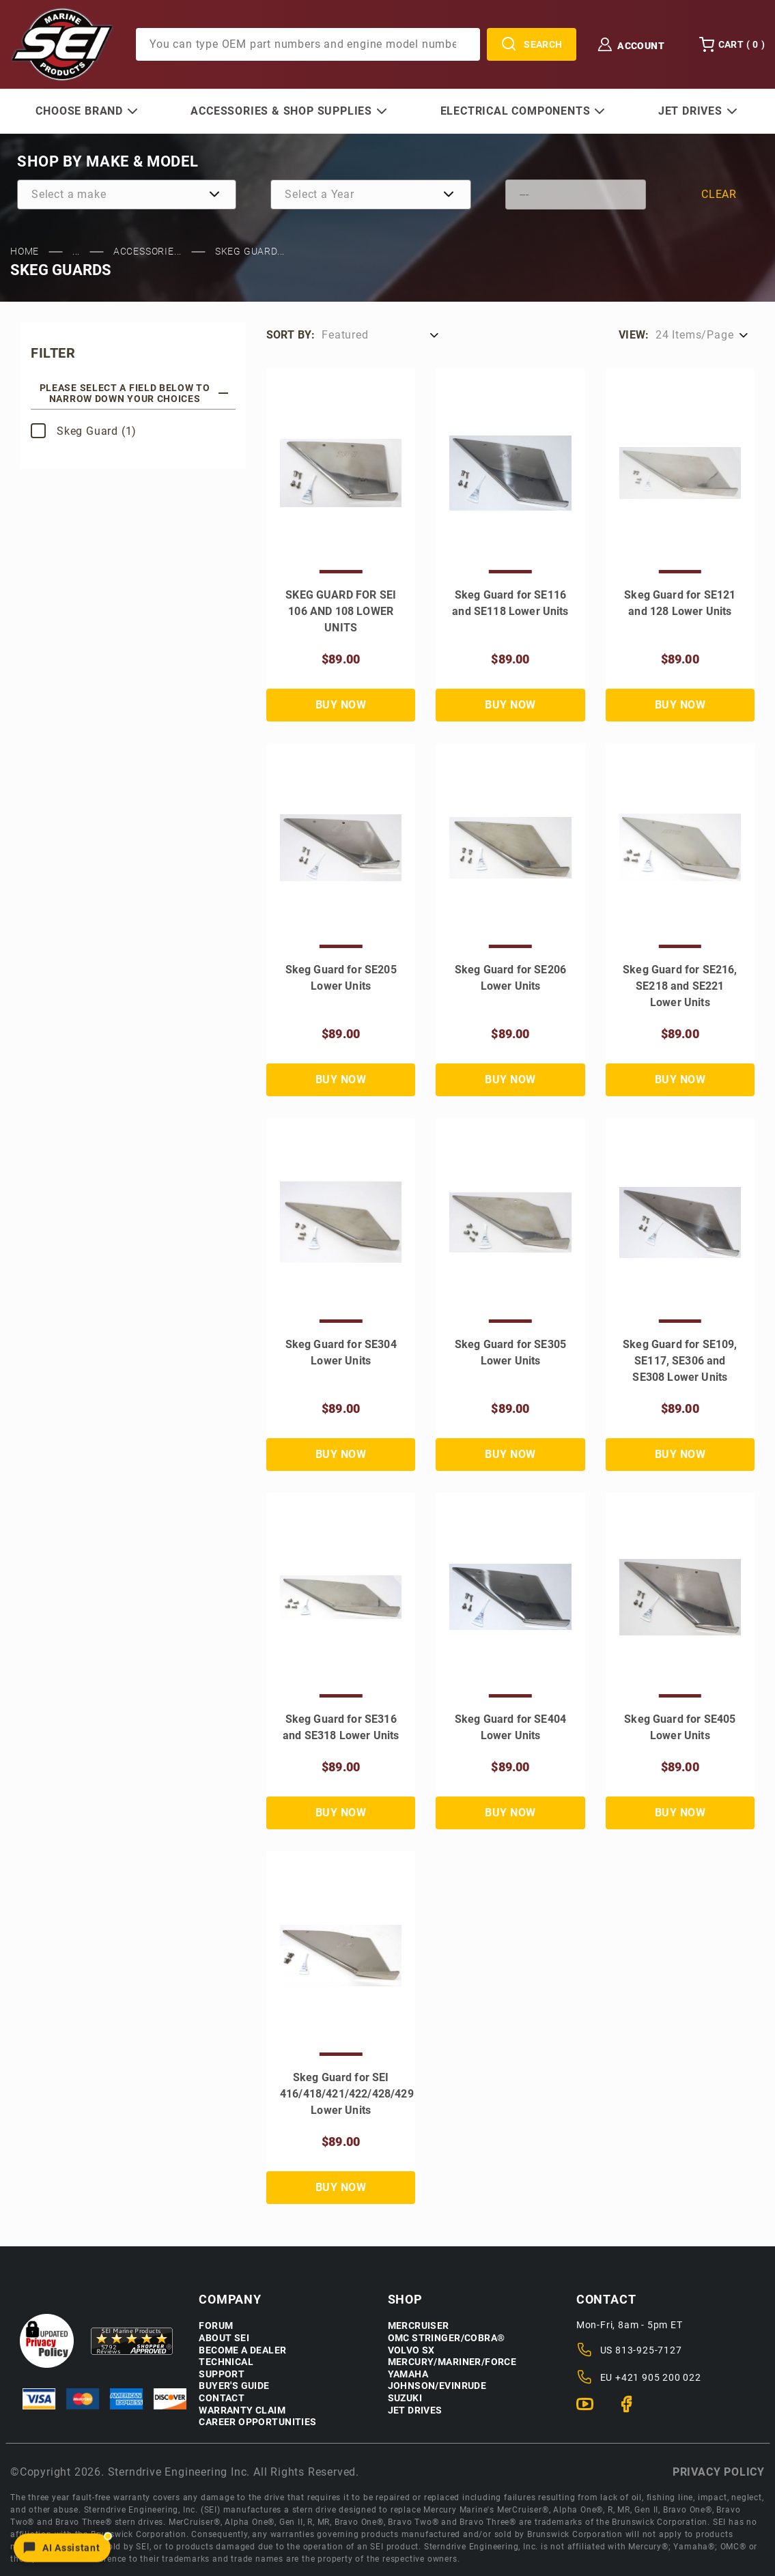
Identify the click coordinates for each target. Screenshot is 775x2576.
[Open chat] (62, 2547)
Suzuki (405, 2398)
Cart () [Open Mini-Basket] (732, 44)
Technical (226, 2362)
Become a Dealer (242, 2350)
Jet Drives (415, 2410)
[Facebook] (632, 2410)
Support (221, 2374)
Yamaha (408, 2374)
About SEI (224, 2338)
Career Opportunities (257, 2422)
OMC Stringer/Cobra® (446, 2338)
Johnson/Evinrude (437, 2386)
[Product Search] (308, 44)
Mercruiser (418, 2326)
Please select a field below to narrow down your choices (134, 393)
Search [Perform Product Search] (532, 44)
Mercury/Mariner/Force (452, 2362)
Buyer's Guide (234, 2386)
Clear (719, 194)
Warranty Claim (242, 2410)
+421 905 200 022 (658, 2377)
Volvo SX (411, 2350)
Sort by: (290, 334)
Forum (216, 2326)
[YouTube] (590, 2410)
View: (634, 334)
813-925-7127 (648, 2350)
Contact (221, 2398)
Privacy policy (719, 2471)
